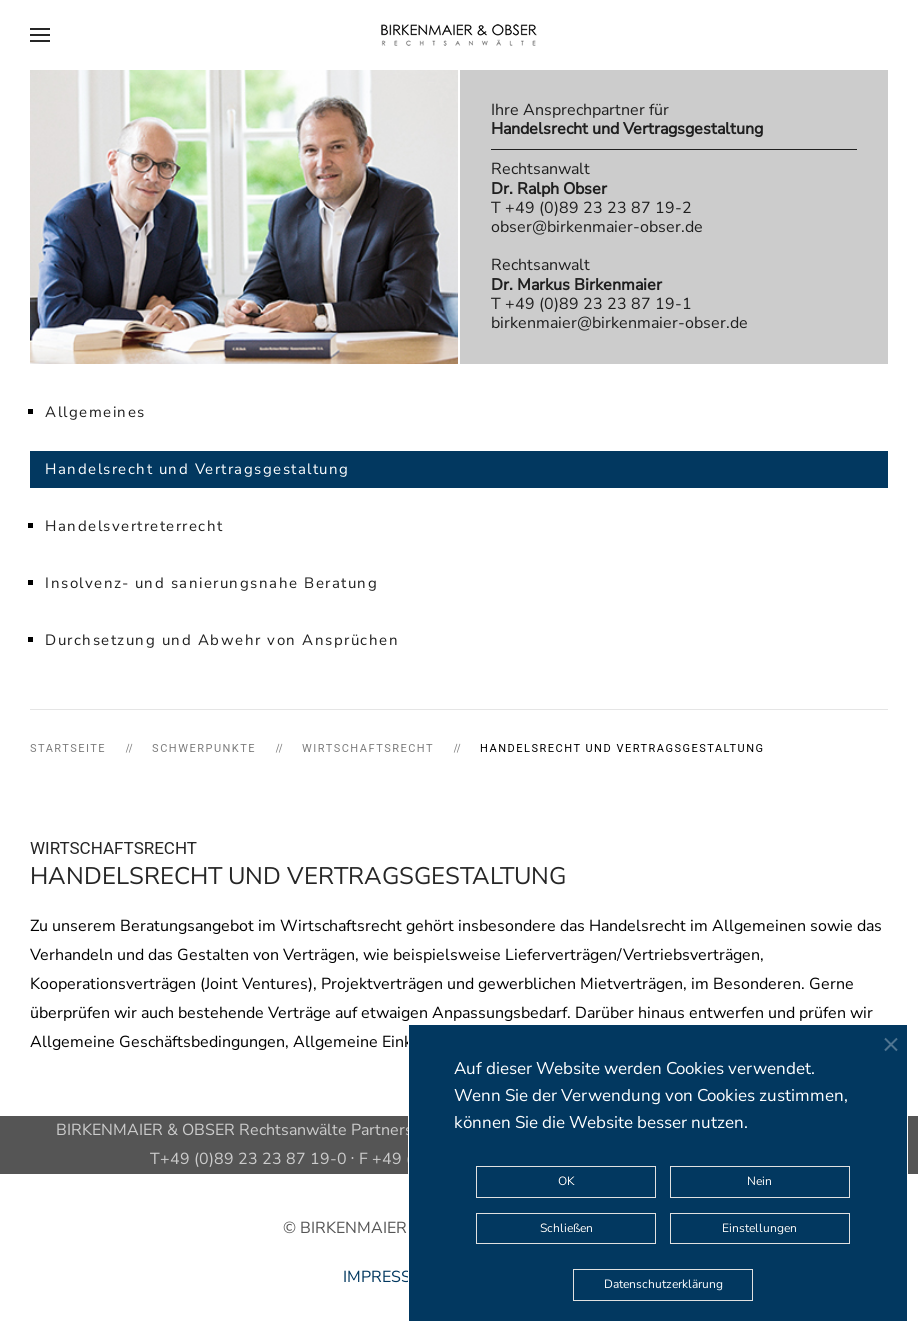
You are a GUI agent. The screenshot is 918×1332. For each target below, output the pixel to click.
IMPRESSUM (390, 1277)
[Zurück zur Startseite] (459, 35)
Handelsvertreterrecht (134, 526)
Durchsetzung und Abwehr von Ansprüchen (222, 640)
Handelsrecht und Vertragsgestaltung (197, 469)
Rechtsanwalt (549, 178)
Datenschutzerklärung (663, 1284)
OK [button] (566, 1181)
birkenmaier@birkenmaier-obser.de (619, 323)
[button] (40, 35)
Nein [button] (759, 1181)
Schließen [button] (566, 1228)
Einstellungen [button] (759, 1228)
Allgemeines (95, 412)
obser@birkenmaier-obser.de (597, 227)
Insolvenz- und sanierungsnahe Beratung (211, 583)
